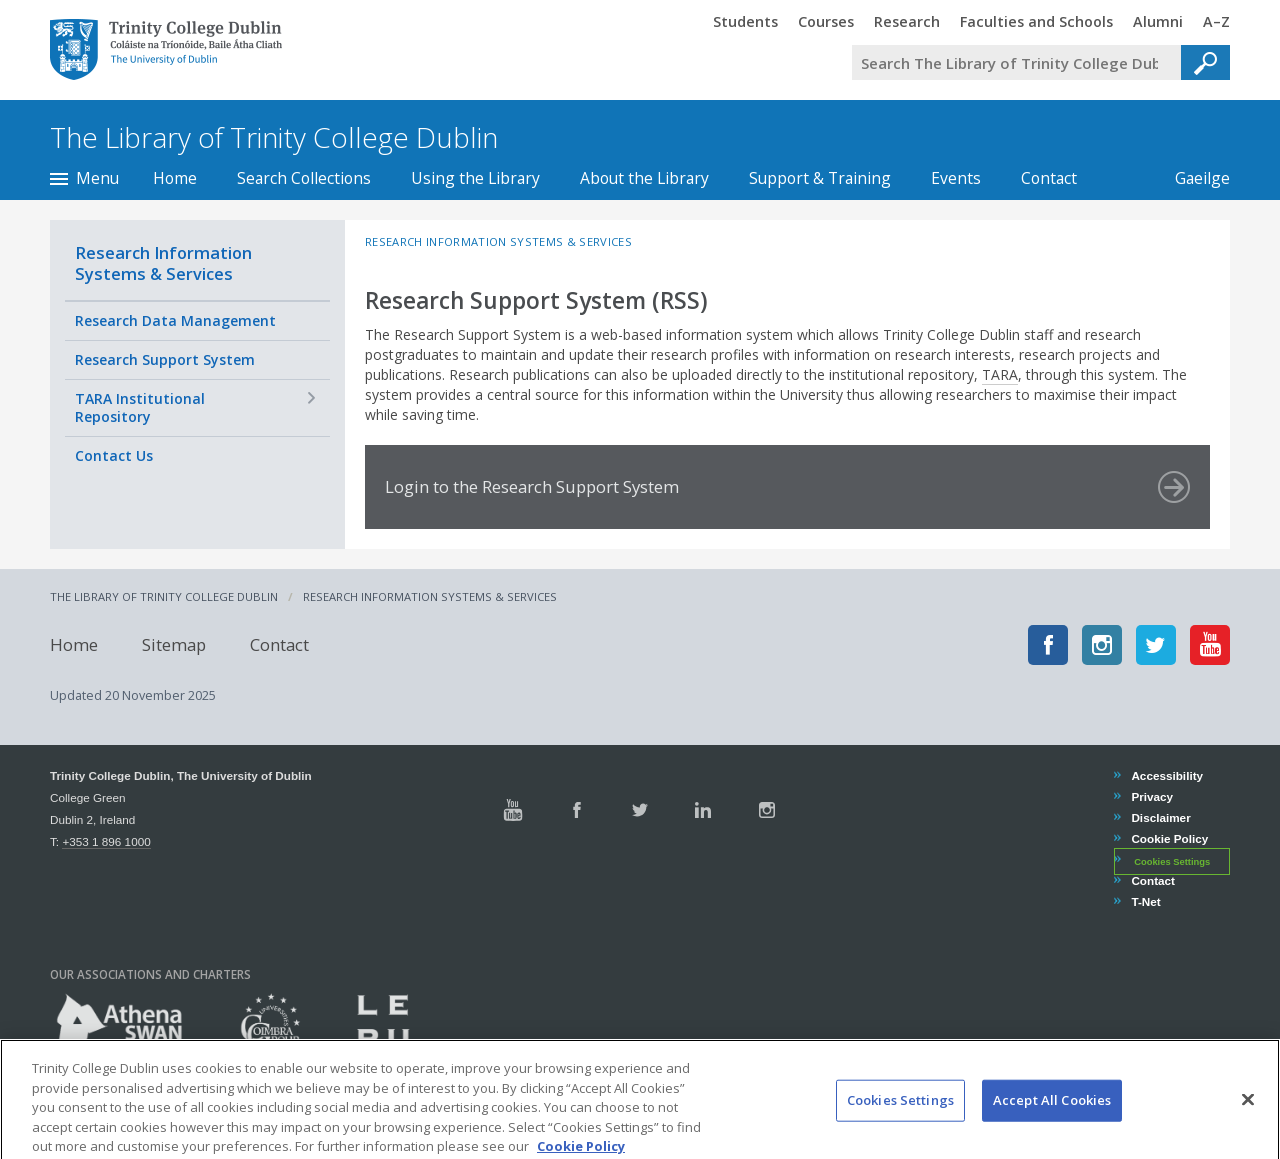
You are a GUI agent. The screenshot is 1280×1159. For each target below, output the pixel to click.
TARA (1000, 374)
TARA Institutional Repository (140, 407)
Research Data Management (175, 320)
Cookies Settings (1172, 861)
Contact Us (114, 455)
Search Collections (304, 178)
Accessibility (1166, 775)
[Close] (1248, 1119)
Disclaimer (1160, 817)
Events (956, 178)
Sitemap (174, 644)
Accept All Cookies (1052, 1119)
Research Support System (165, 359)
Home (175, 178)
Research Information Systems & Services (163, 263)
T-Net (1145, 901)
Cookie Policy (1169, 838)
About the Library (644, 178)
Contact (1049, 178)
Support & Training (820, 178)
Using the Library (475, 178)
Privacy (1151, 796)
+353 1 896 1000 (106, 841)
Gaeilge (1192, 178)
